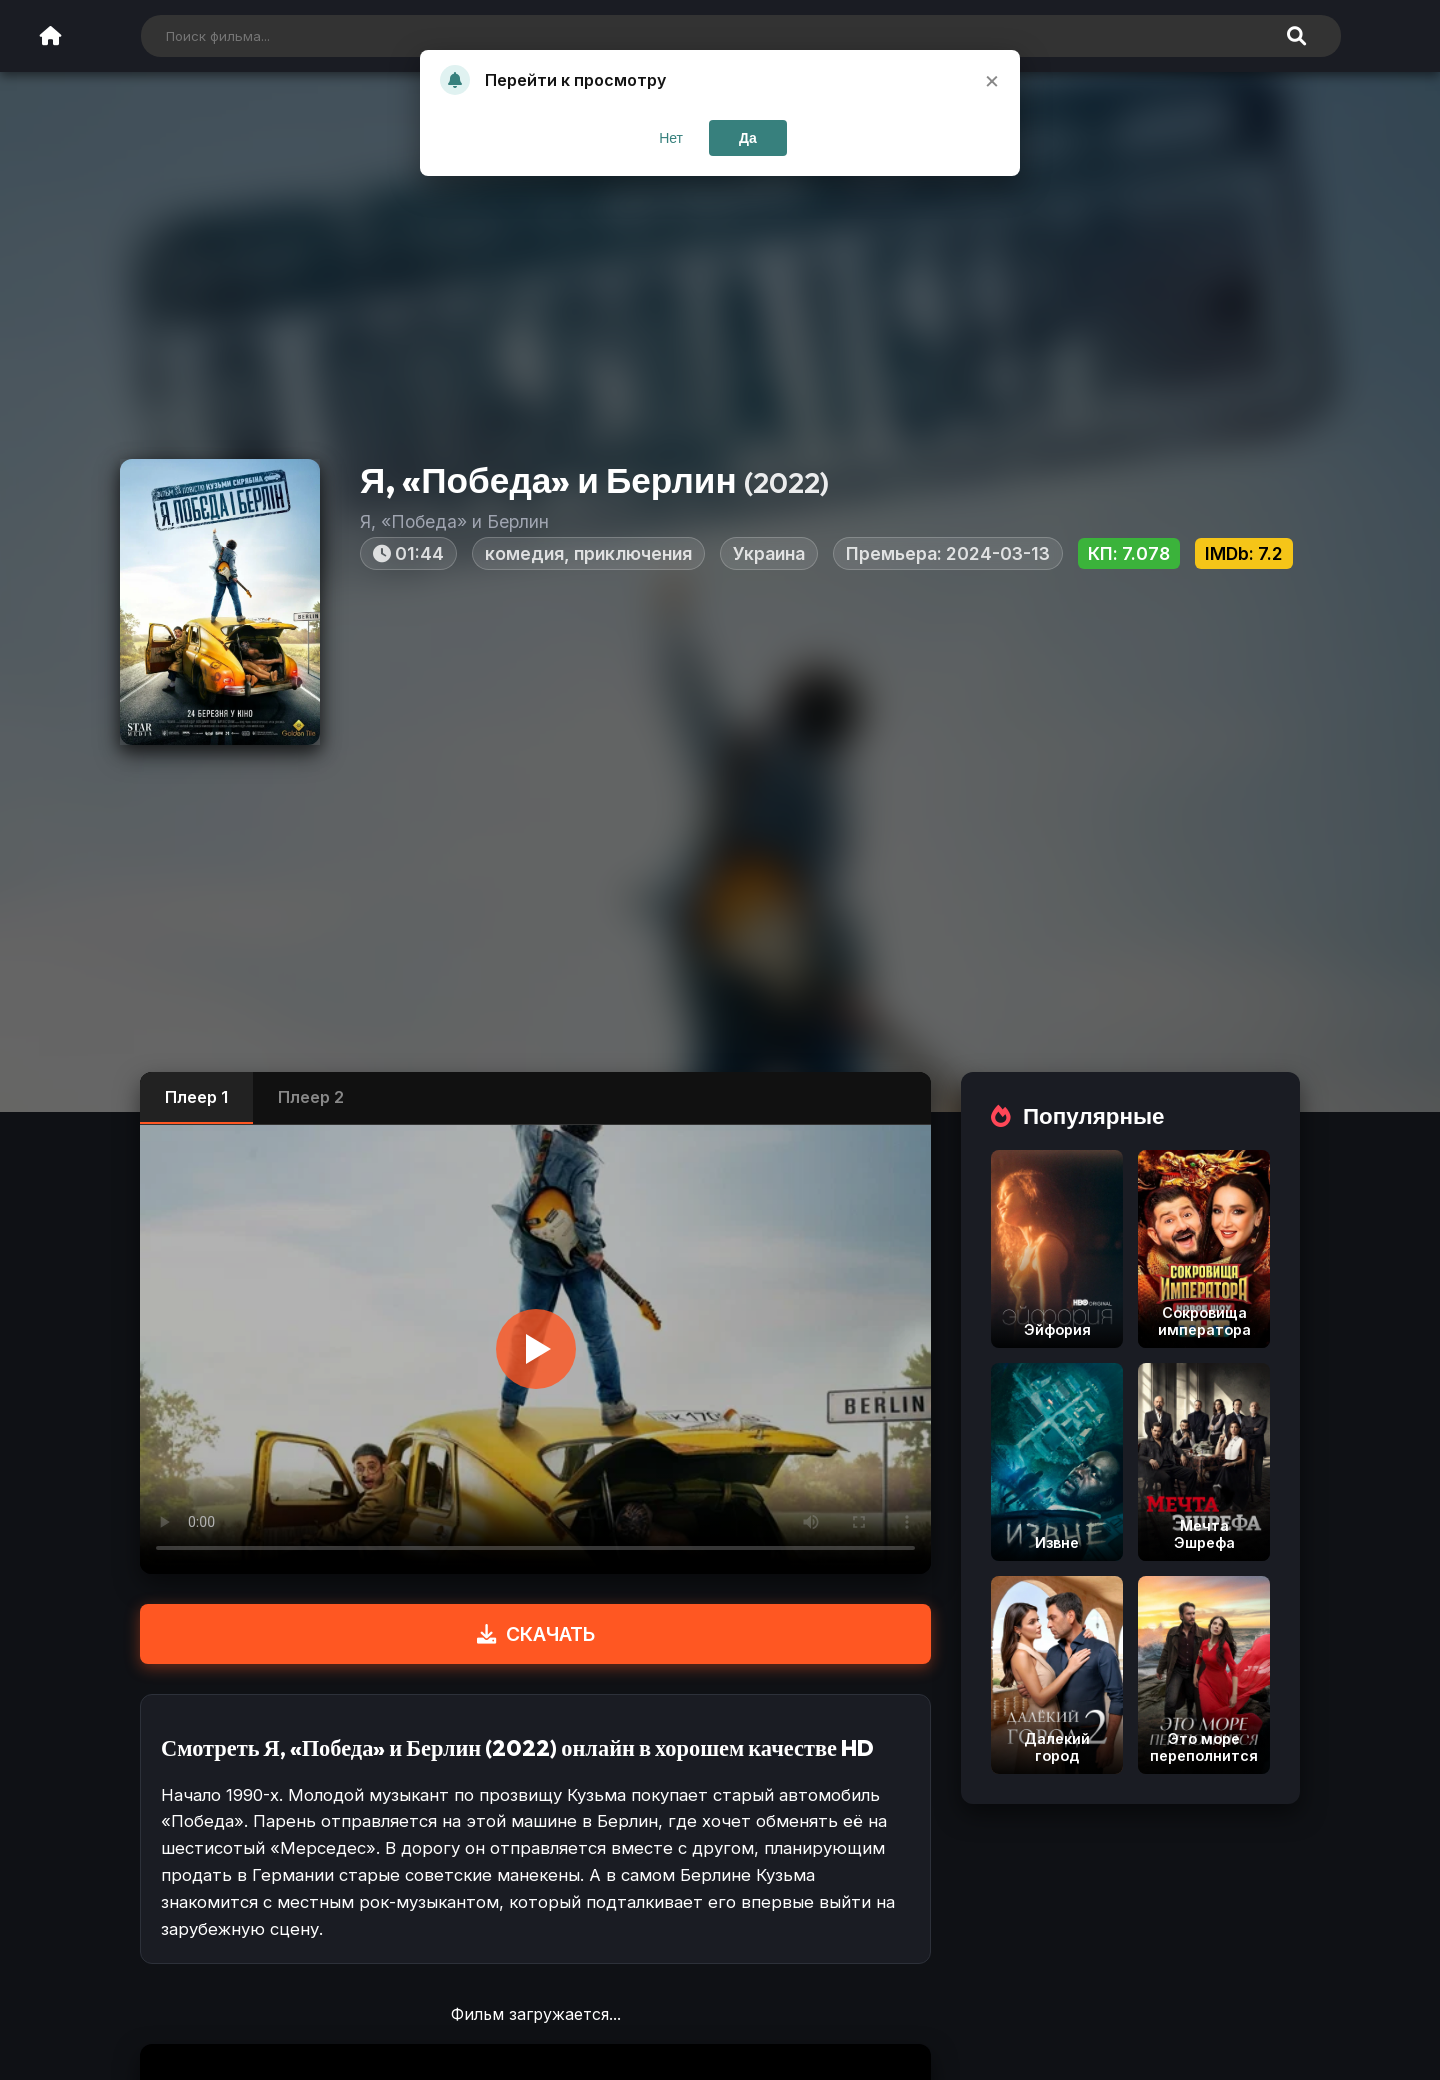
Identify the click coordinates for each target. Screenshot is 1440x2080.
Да (748, 138)
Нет (671, 138)
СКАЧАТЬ (536, 1634)
